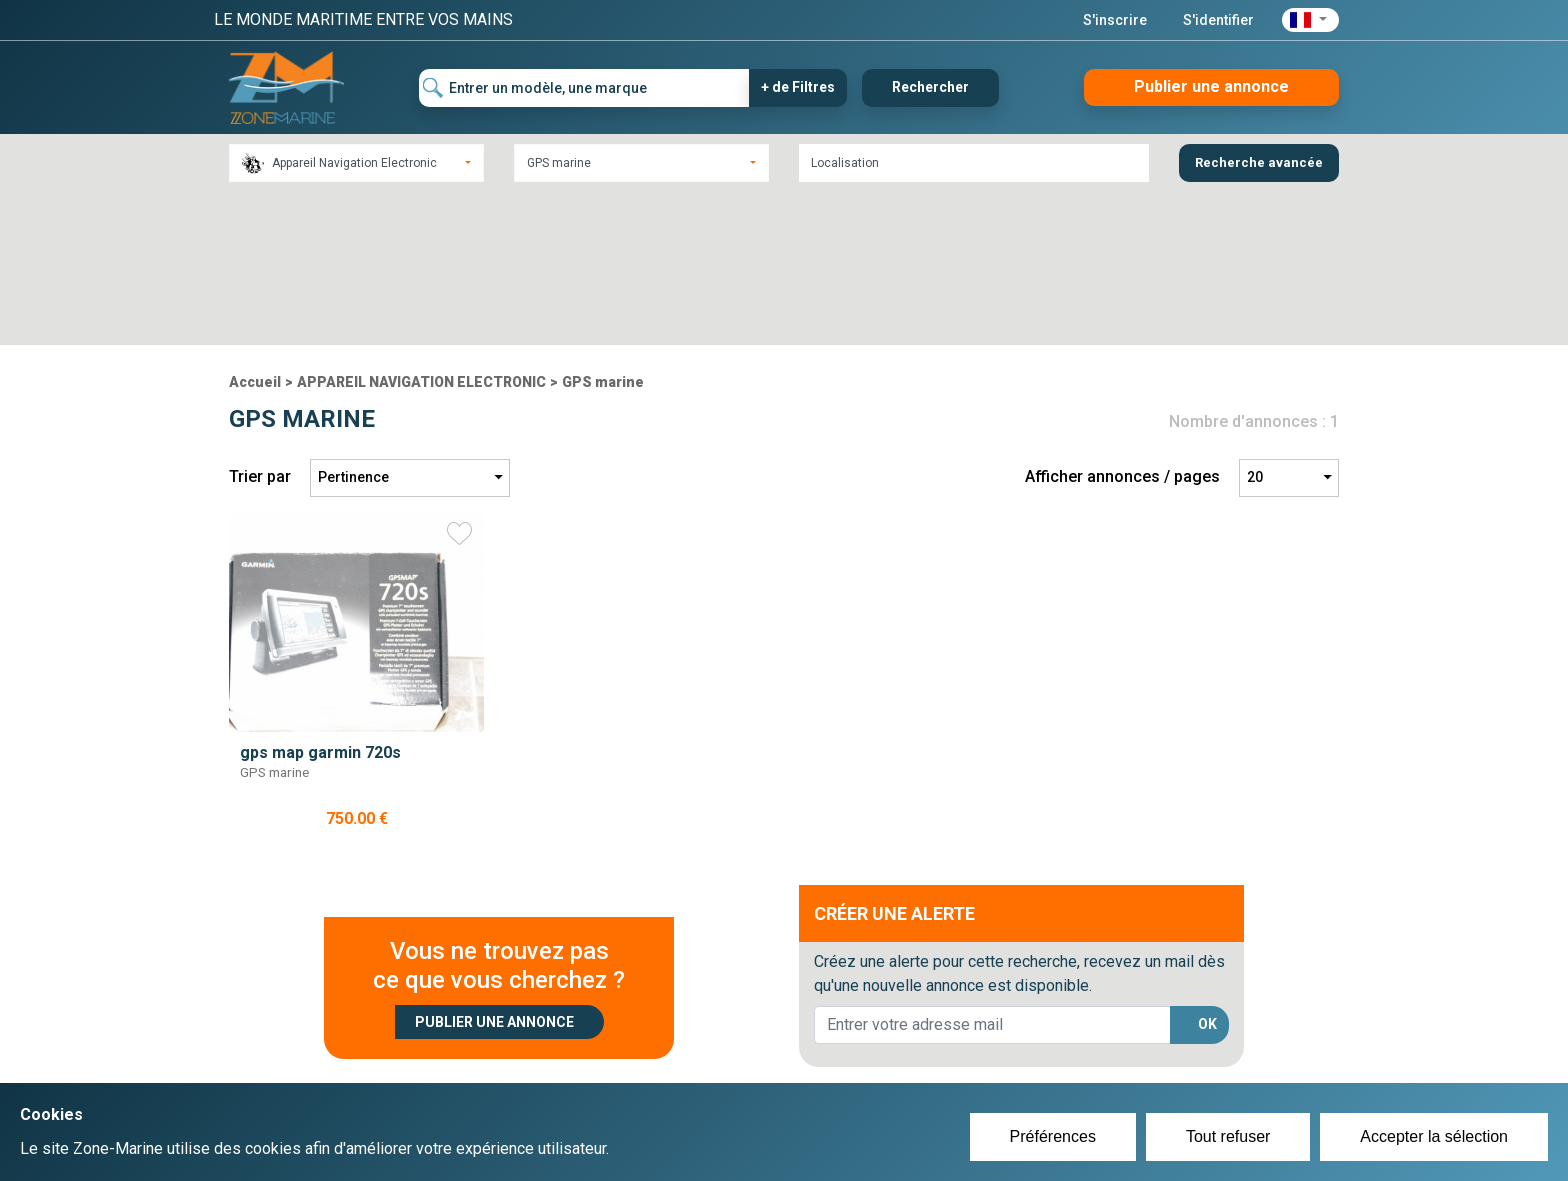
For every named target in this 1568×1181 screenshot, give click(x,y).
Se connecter (677, 1065)
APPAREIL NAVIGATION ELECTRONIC (421, 229)
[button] (1310, 20)
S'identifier (1218, 20)
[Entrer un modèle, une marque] (584, 88)
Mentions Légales (1073, 1065)
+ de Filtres (798, 87)
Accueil (255, 229)
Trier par (260, 324)
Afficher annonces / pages (1122, 324)
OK (1207, 872)
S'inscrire (1115, 20)
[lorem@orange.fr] (992, 872)
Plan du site (1052, 1041)
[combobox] (356, 163)
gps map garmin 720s (320, 599)
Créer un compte (690, 1041)
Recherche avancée (1259, 162)
